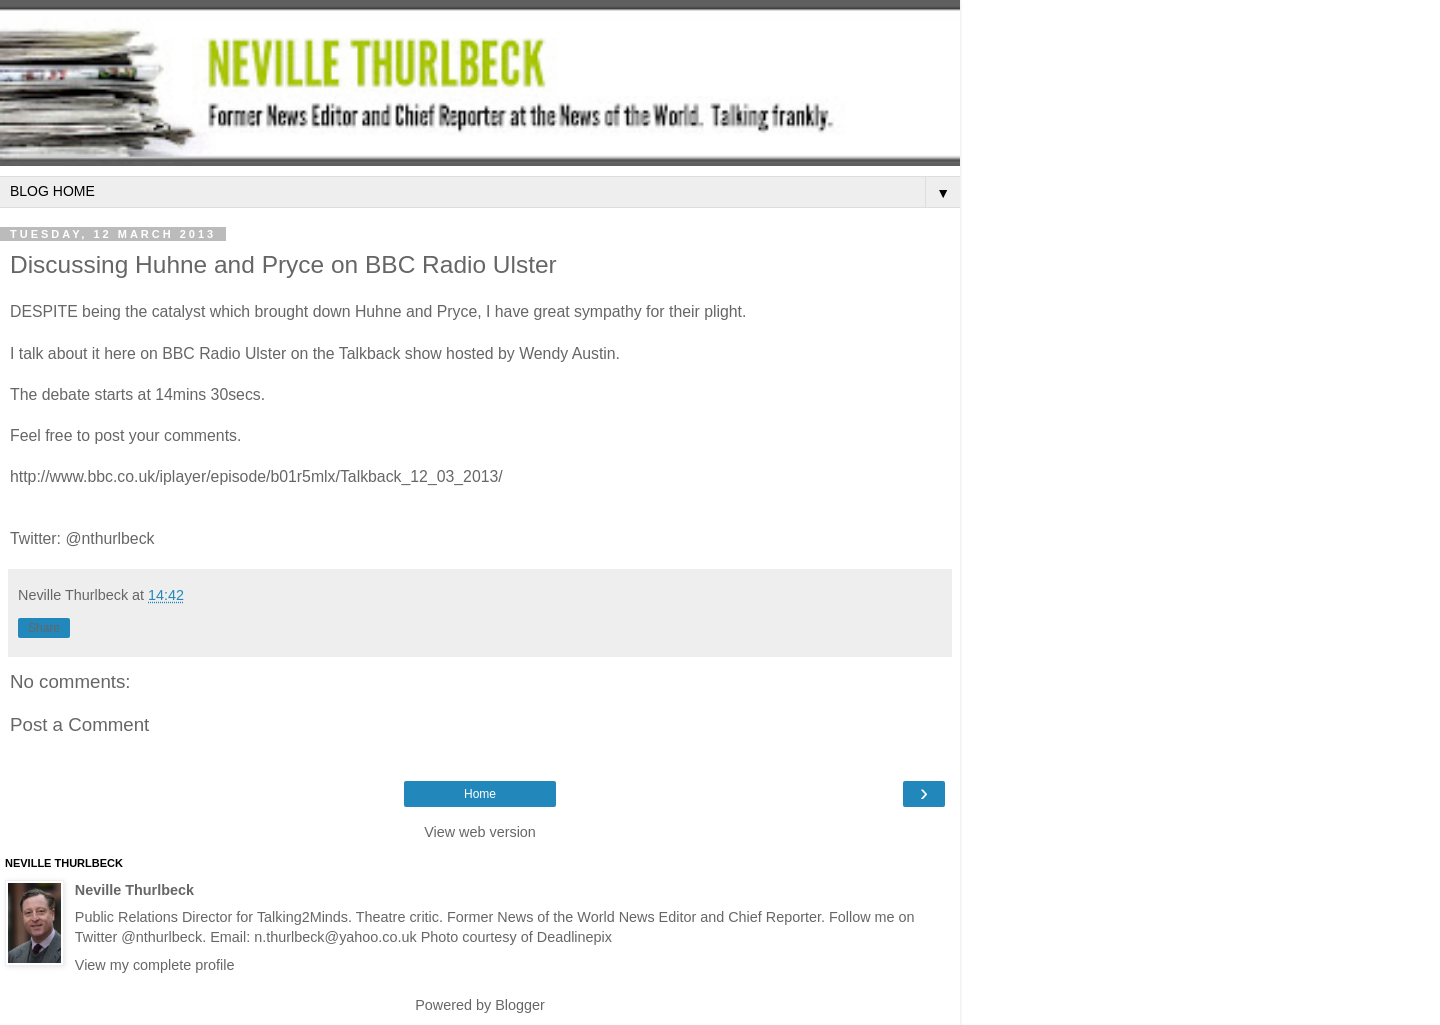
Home (480, 794)
